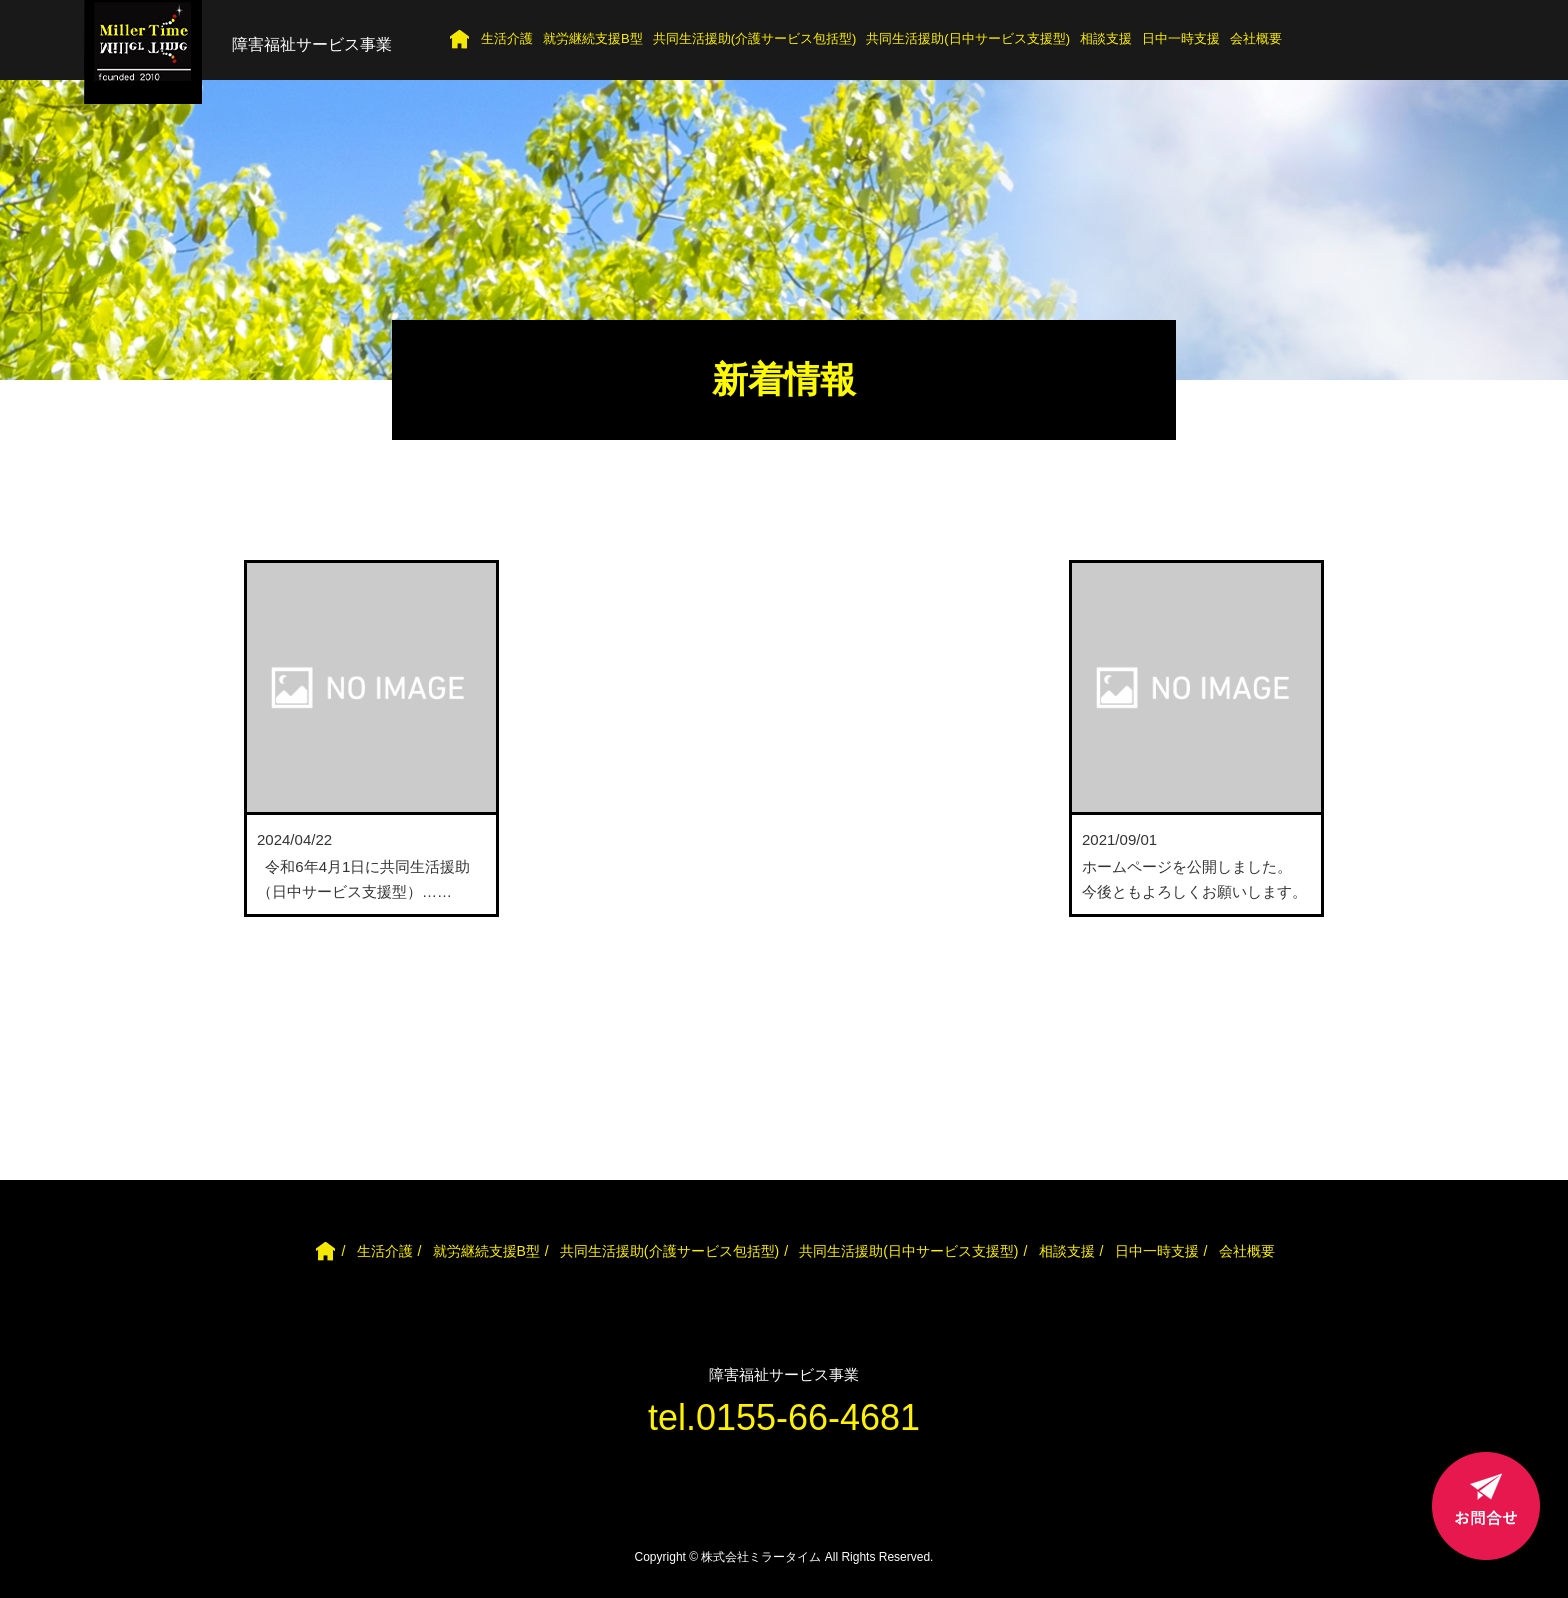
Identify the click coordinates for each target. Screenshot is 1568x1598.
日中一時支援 (1181, 38)
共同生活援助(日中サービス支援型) (968, 38)
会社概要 (1256, 38)
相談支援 (1106, 38)
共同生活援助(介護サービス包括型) (755, 38)
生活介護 (507, 38)
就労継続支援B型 (593, 38)
